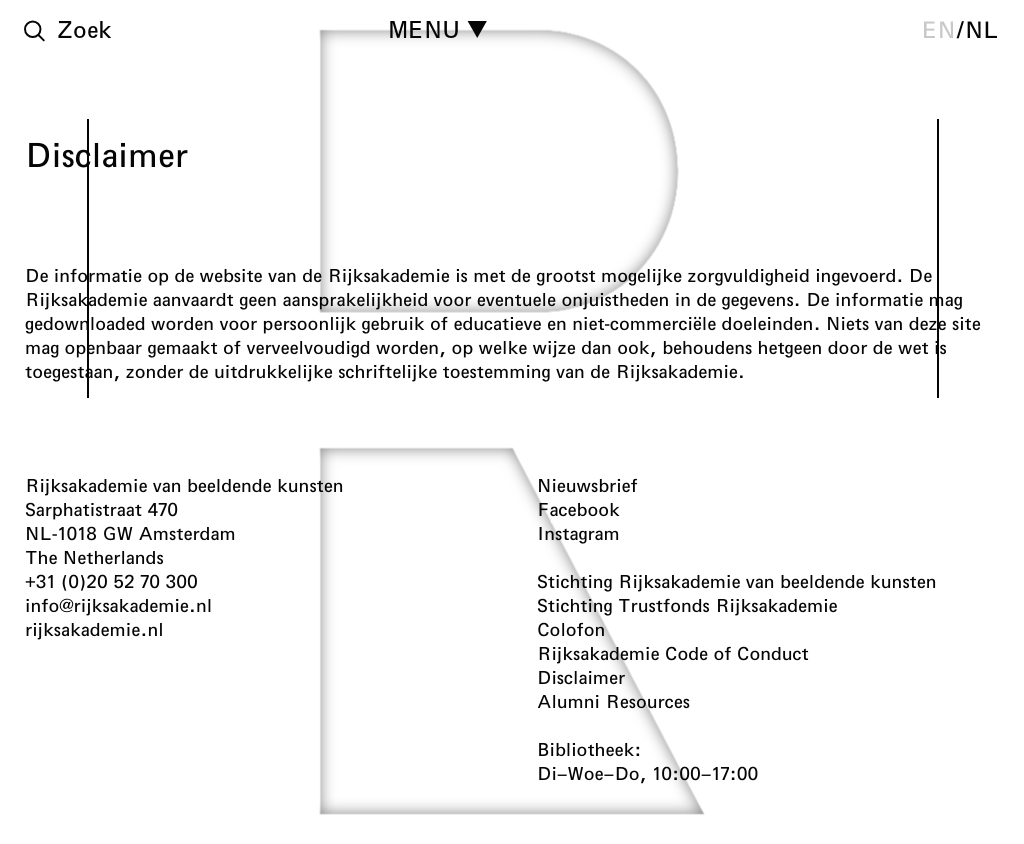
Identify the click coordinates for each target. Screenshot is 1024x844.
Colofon (571, 629)
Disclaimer (581, 677)
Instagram (578, 533)
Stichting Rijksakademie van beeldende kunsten (737, 581)
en (939, 29)
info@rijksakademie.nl (118, 605)
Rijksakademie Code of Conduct (673, 653)
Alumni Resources (613, 701)
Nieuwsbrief (587, 485)
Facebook (578, 509)
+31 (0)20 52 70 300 (111, 581)
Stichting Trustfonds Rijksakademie (687, 605)
